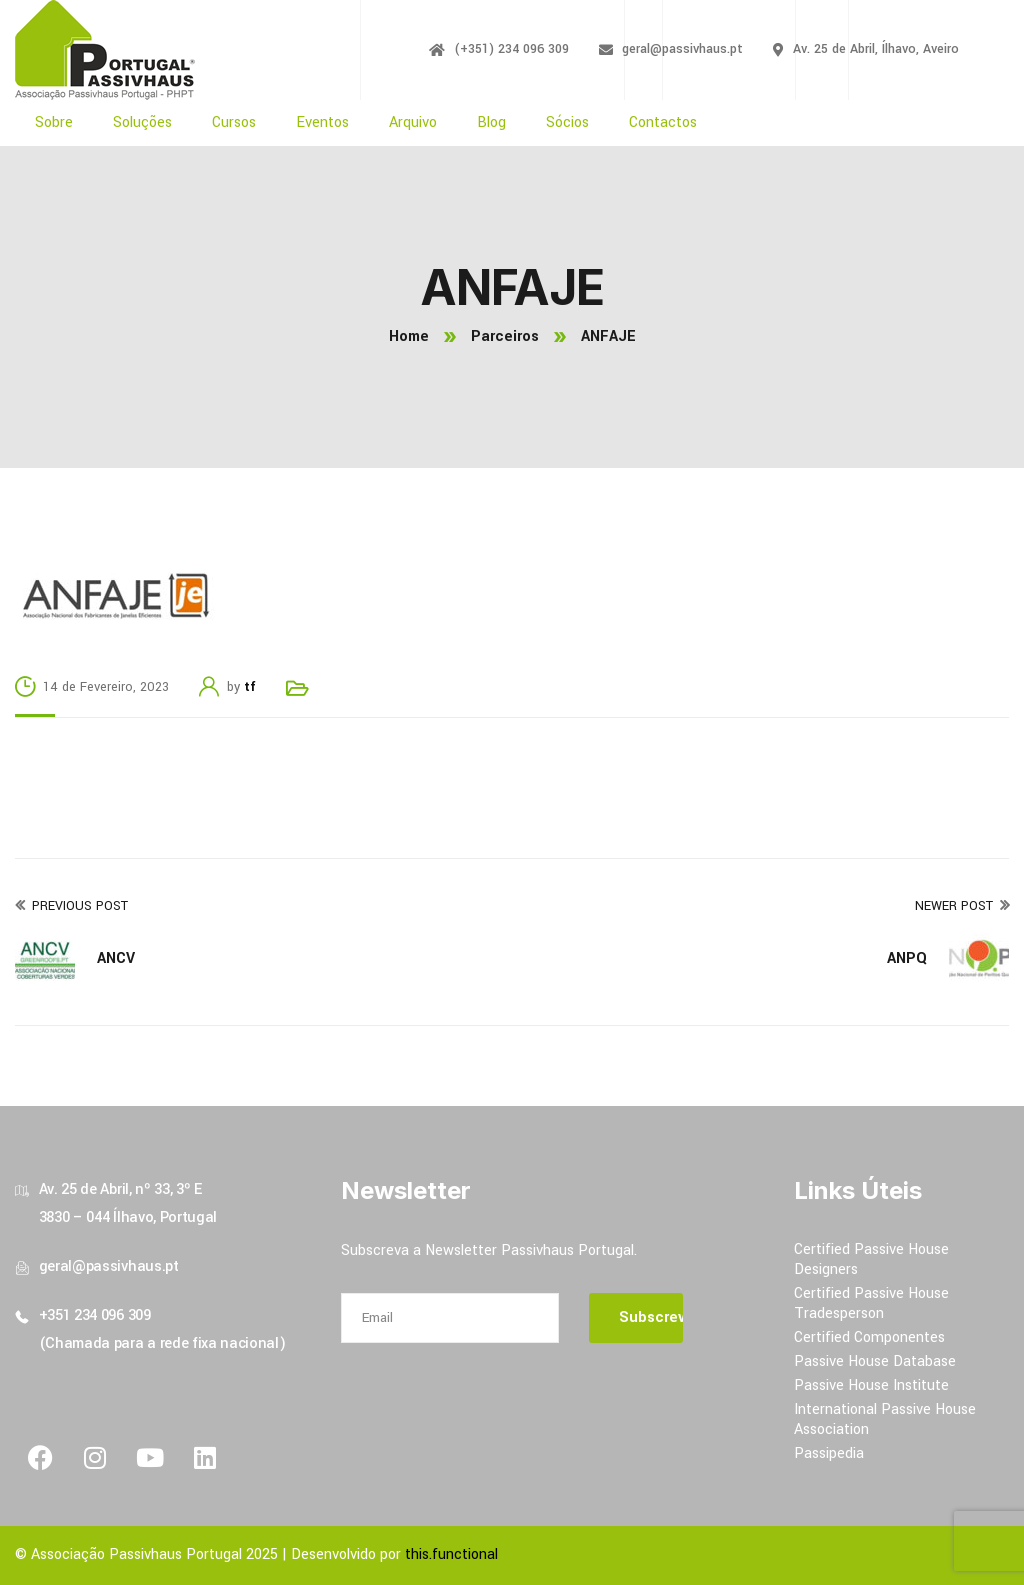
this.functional (451, 1554)
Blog (491, 122)
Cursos (234, 122)
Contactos (663, 122)
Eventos (322, 122)
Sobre (54, 122)
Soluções (142, 122)
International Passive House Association (885, 1419)
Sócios (567, 122)
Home (409, 336)
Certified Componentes (869, 1337)
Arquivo (413, 122)
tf (250, 687)
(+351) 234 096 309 (511, 49)
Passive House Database (875, 1361)
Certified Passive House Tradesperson (871, 1303)
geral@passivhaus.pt (682, 49)
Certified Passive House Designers (871, 1259)
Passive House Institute (871, 1385)
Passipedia (829, 1453)
